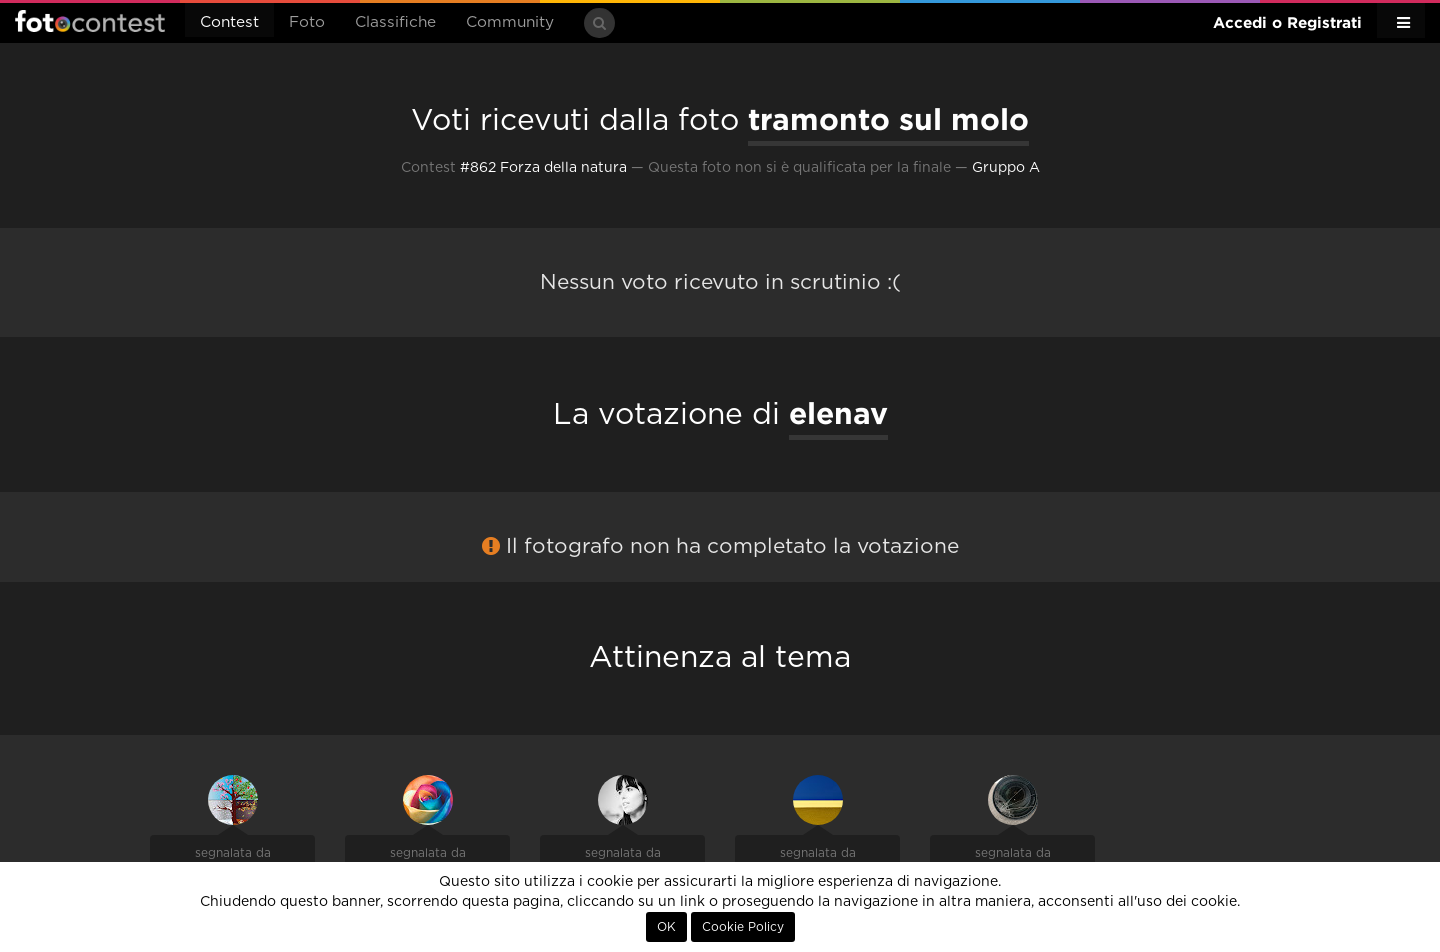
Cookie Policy (743, 927)
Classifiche (395, 22)
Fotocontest (90, 21)
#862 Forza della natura (543, 168)
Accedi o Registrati (1287, 22)
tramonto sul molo (888, 119)
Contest (229, 22)
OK (666, 927)
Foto (307, 22)
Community (510, 22)
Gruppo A (1006, 168)
